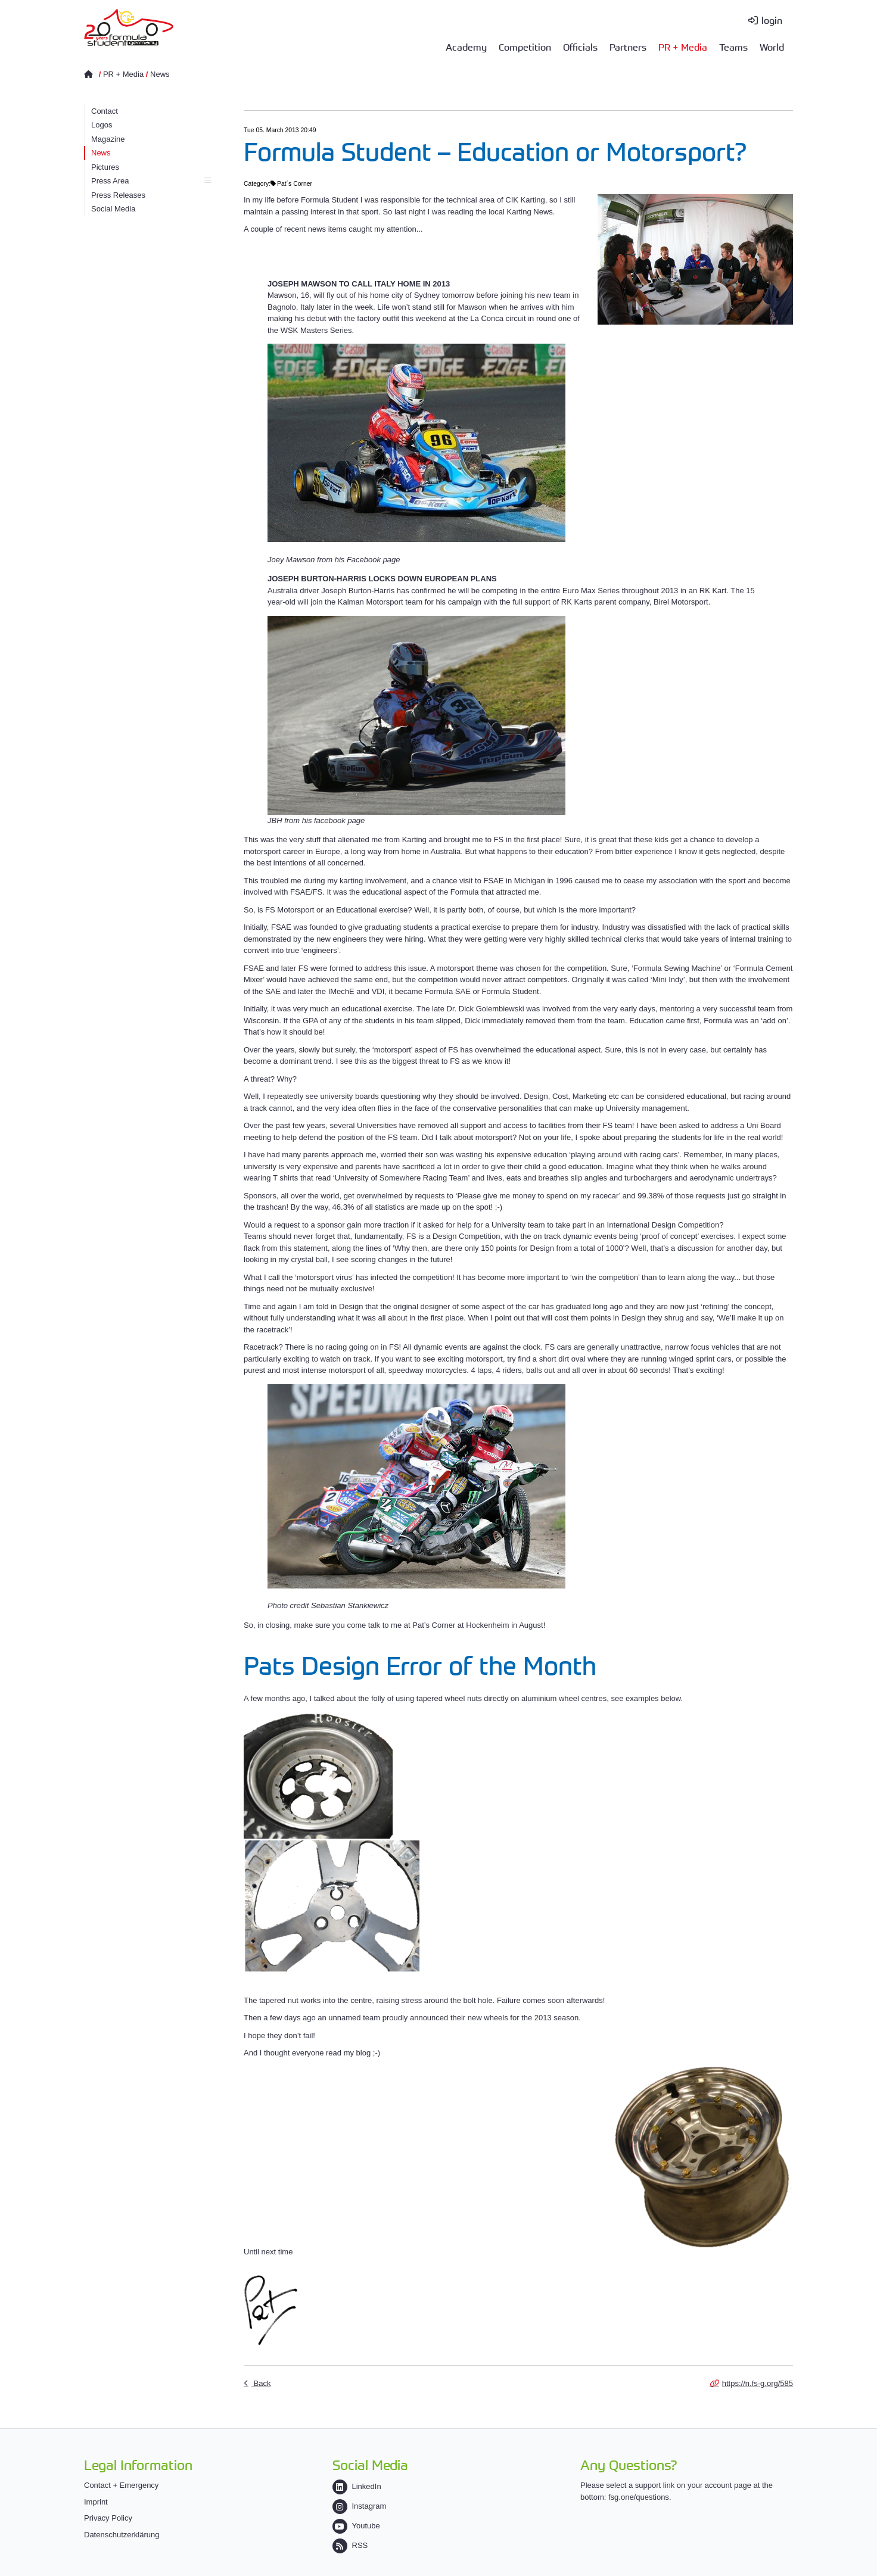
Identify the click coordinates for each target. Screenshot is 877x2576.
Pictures (105, 167)
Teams (733, 46)
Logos (101, 124)
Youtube (356, 2525)
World (772, 46)
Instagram (359, 2506)
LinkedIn (356, 2486)
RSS (350, 2545)
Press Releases (118, 195)
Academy (466, 46)
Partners (627, 46)
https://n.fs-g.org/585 (757, 2383)
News (160, 74)
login (771, 20)
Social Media (113, 208)
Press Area (151, 180)
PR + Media (682, 46)
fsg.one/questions (638, 2497)
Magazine (108, 139)
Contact (104, 111)
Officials (580, 46)
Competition (525, 46)
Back (261, 2383)
